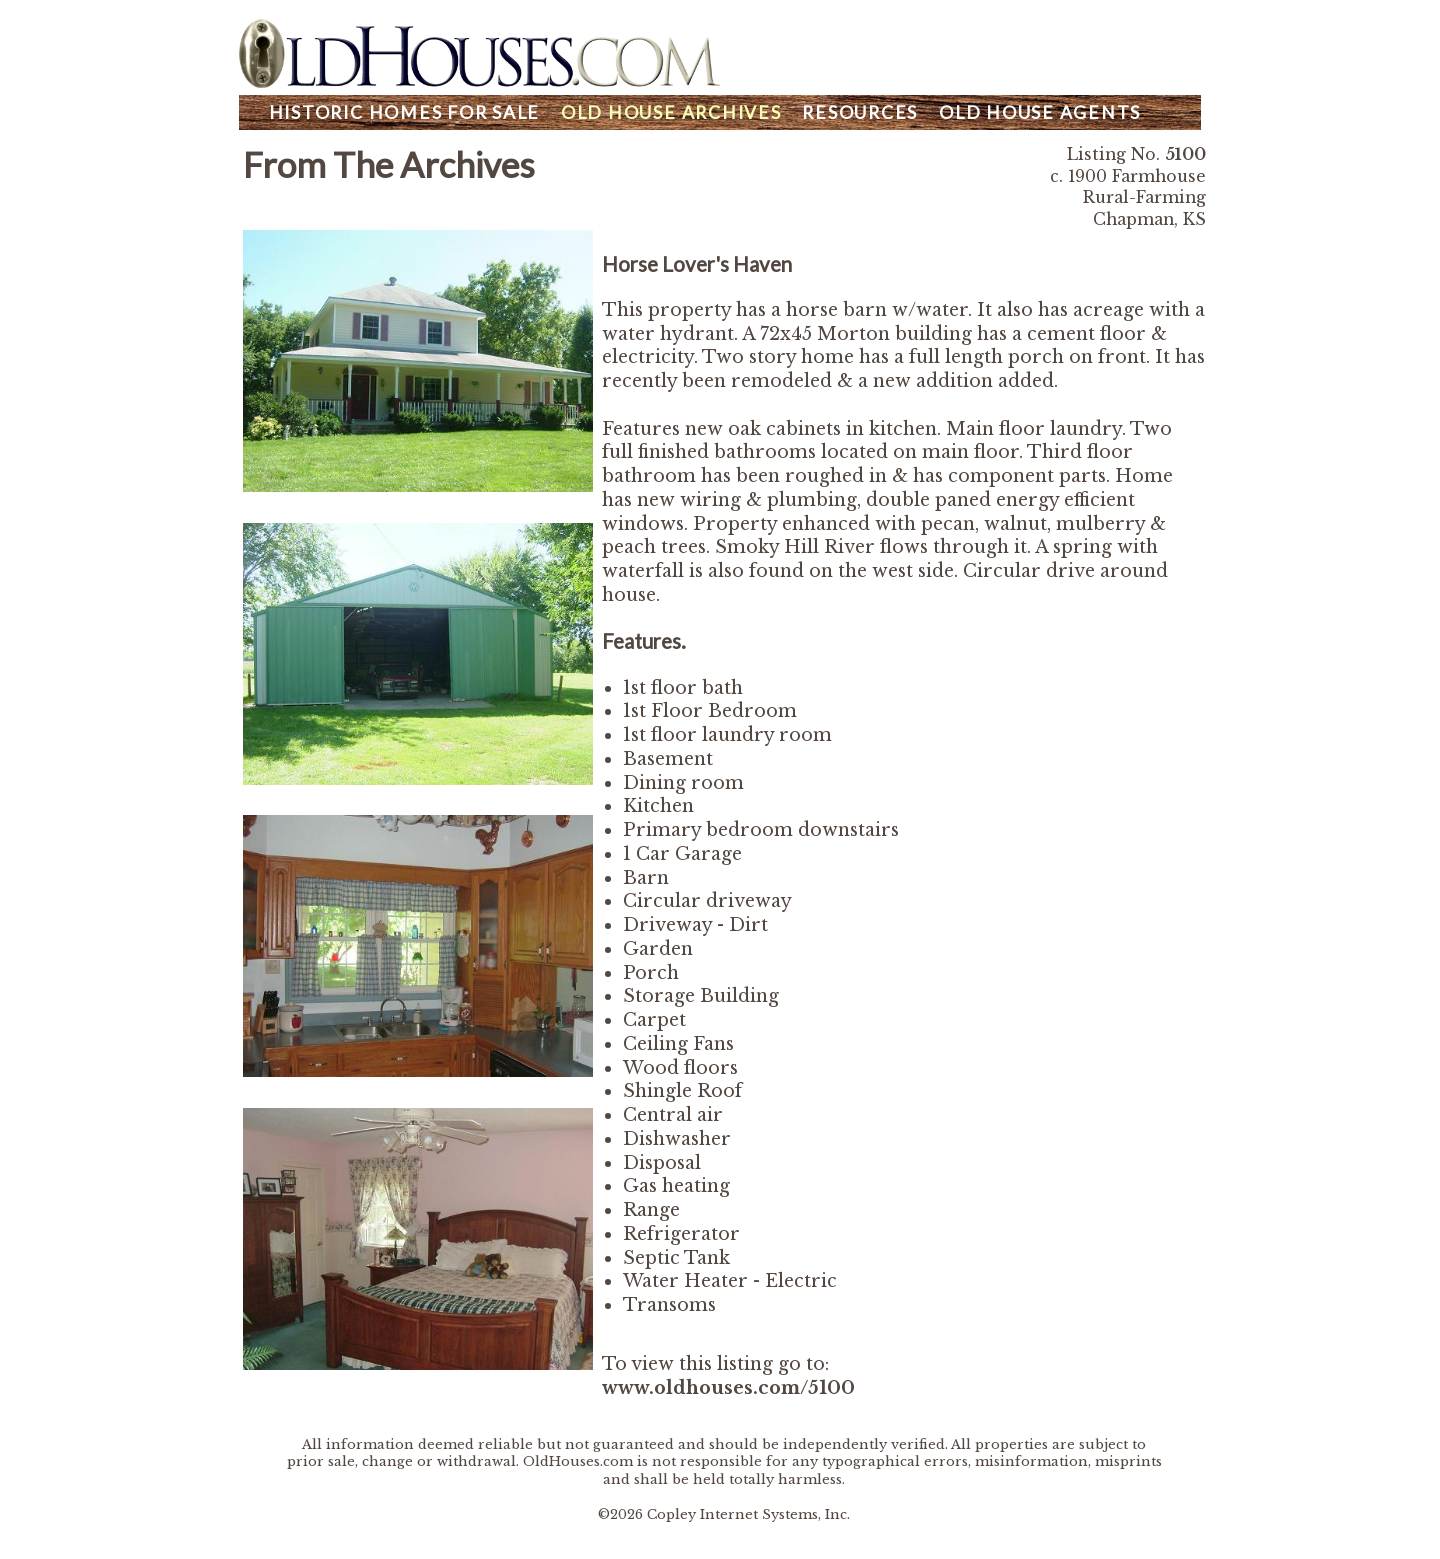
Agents (1040, 112)
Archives (671, 112)
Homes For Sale (404, 112)
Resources (860, 112)
